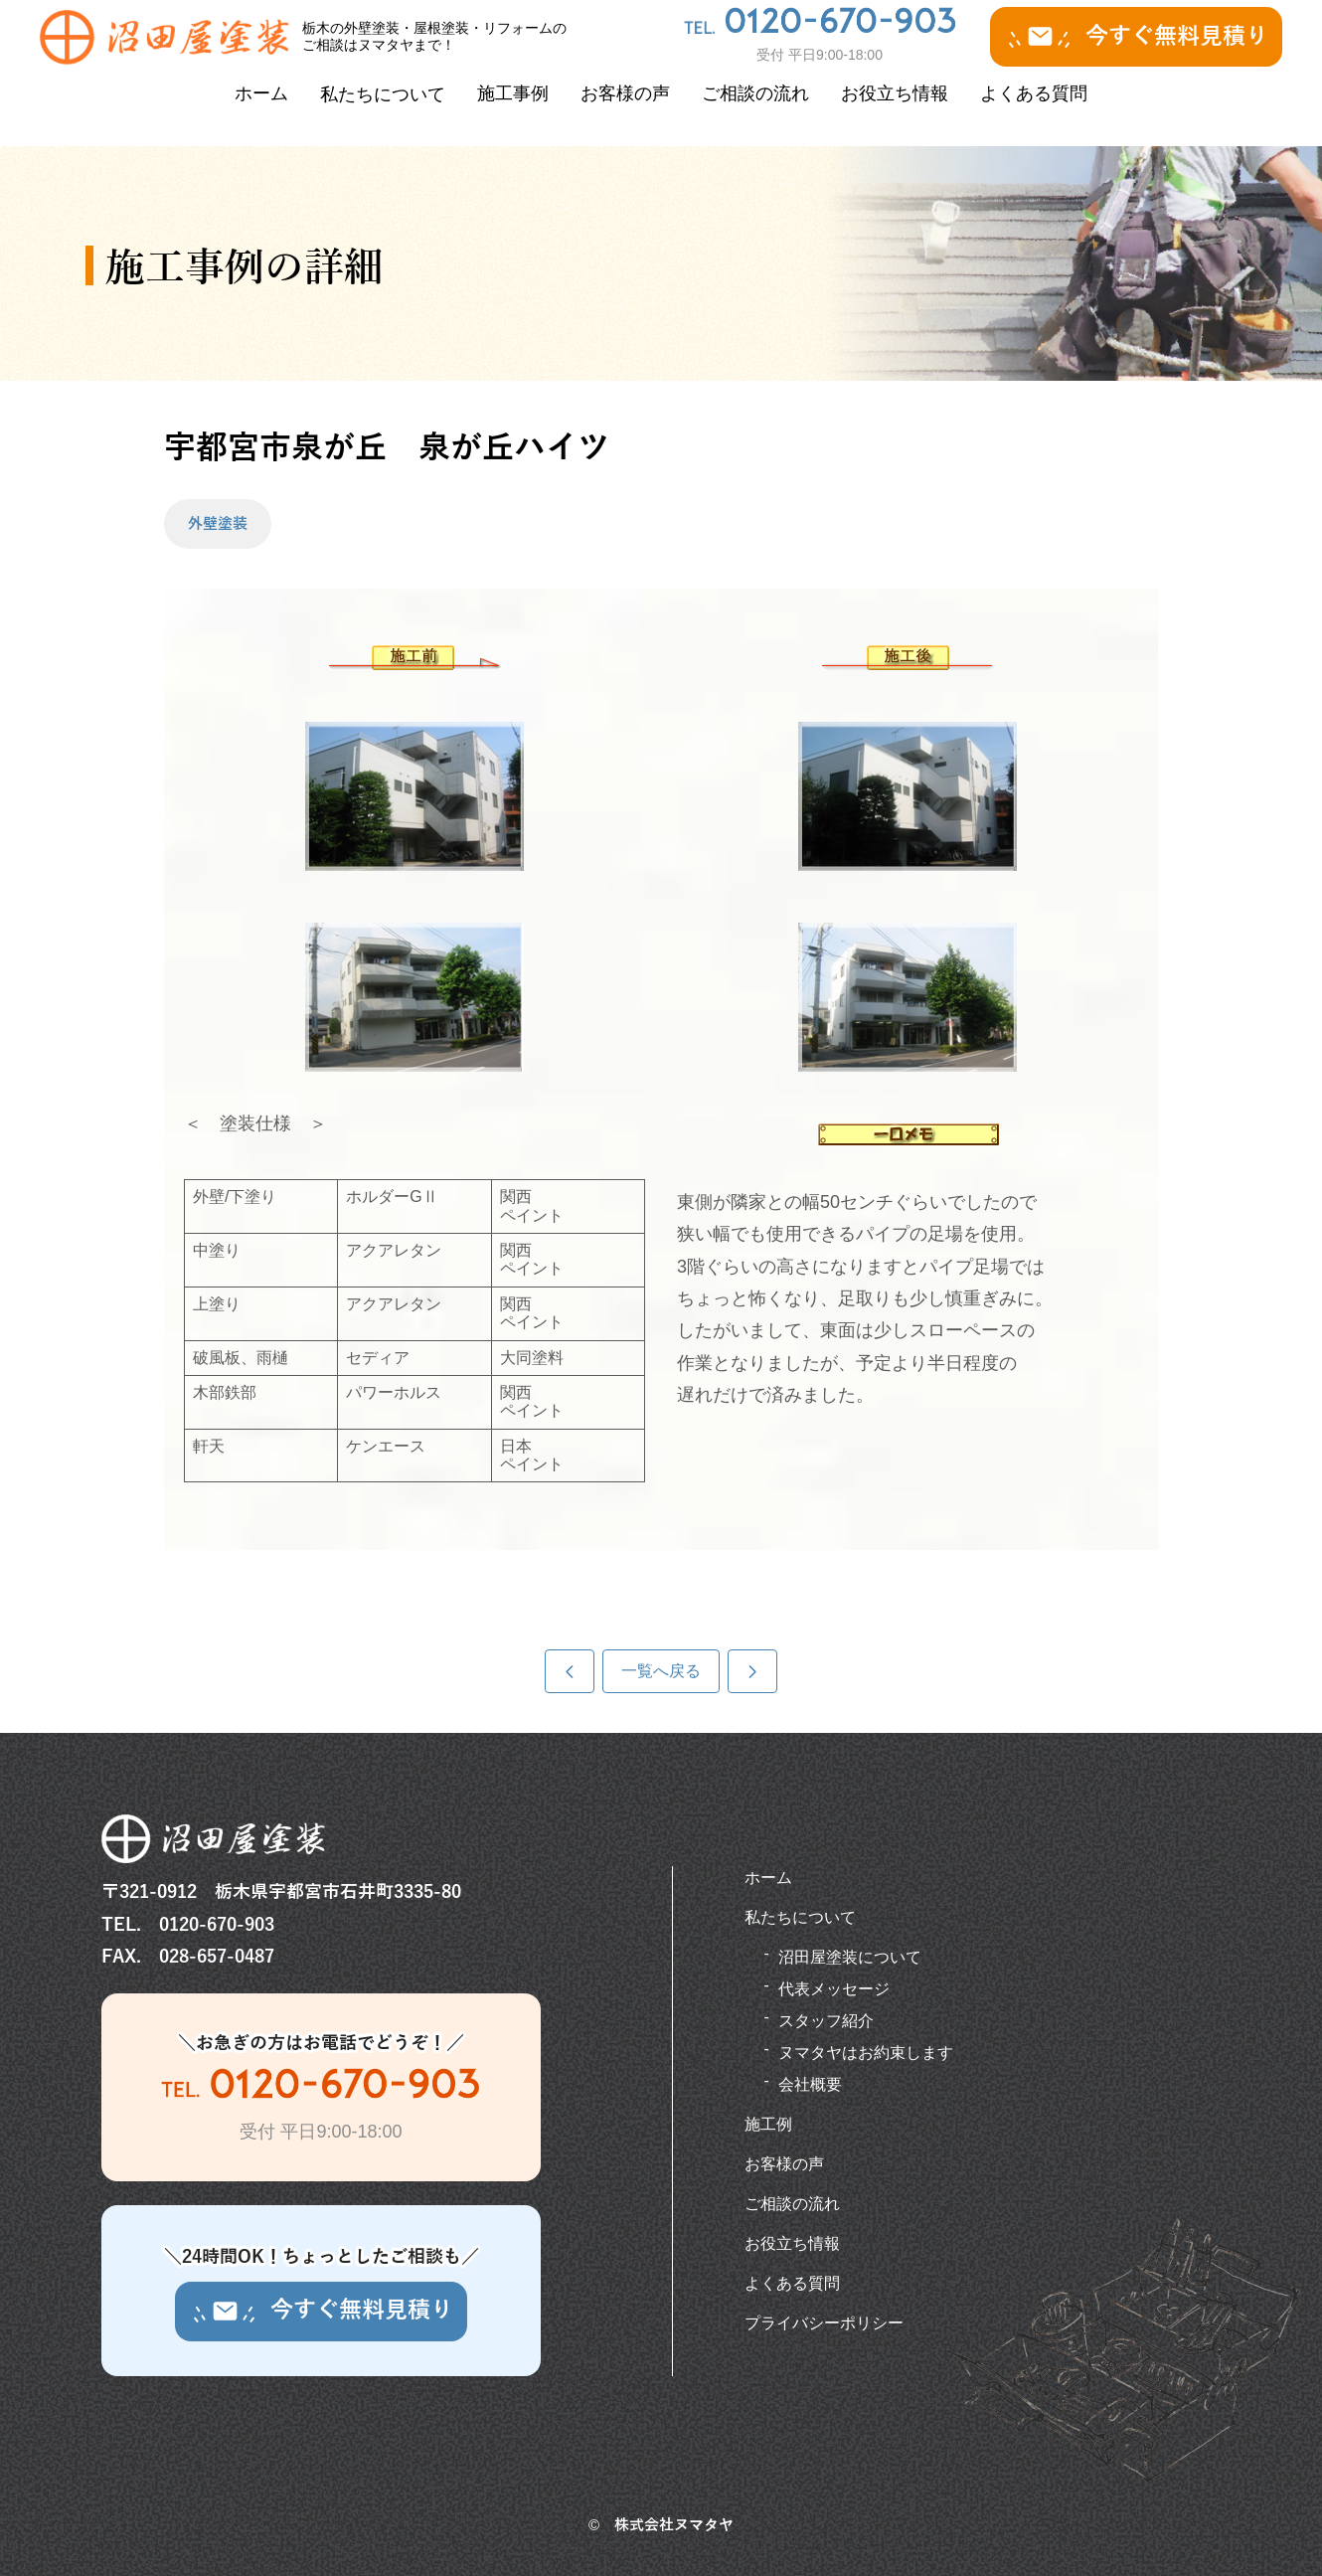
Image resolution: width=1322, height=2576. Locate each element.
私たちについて (382, 94)
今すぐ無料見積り (1136, 37)
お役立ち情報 (894, 93)
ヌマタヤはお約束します (865, 2052)
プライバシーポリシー (824, 2323)
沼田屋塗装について (849, 1957)
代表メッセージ (834, 1988)
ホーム (261, 93)
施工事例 (513, 93)
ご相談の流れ (755, 93)
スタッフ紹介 (826, 2020)
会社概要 (810, 2084)
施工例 (768, 2124)
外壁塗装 (218, 524)
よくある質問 (1033, 93)
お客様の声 (625, 93)
